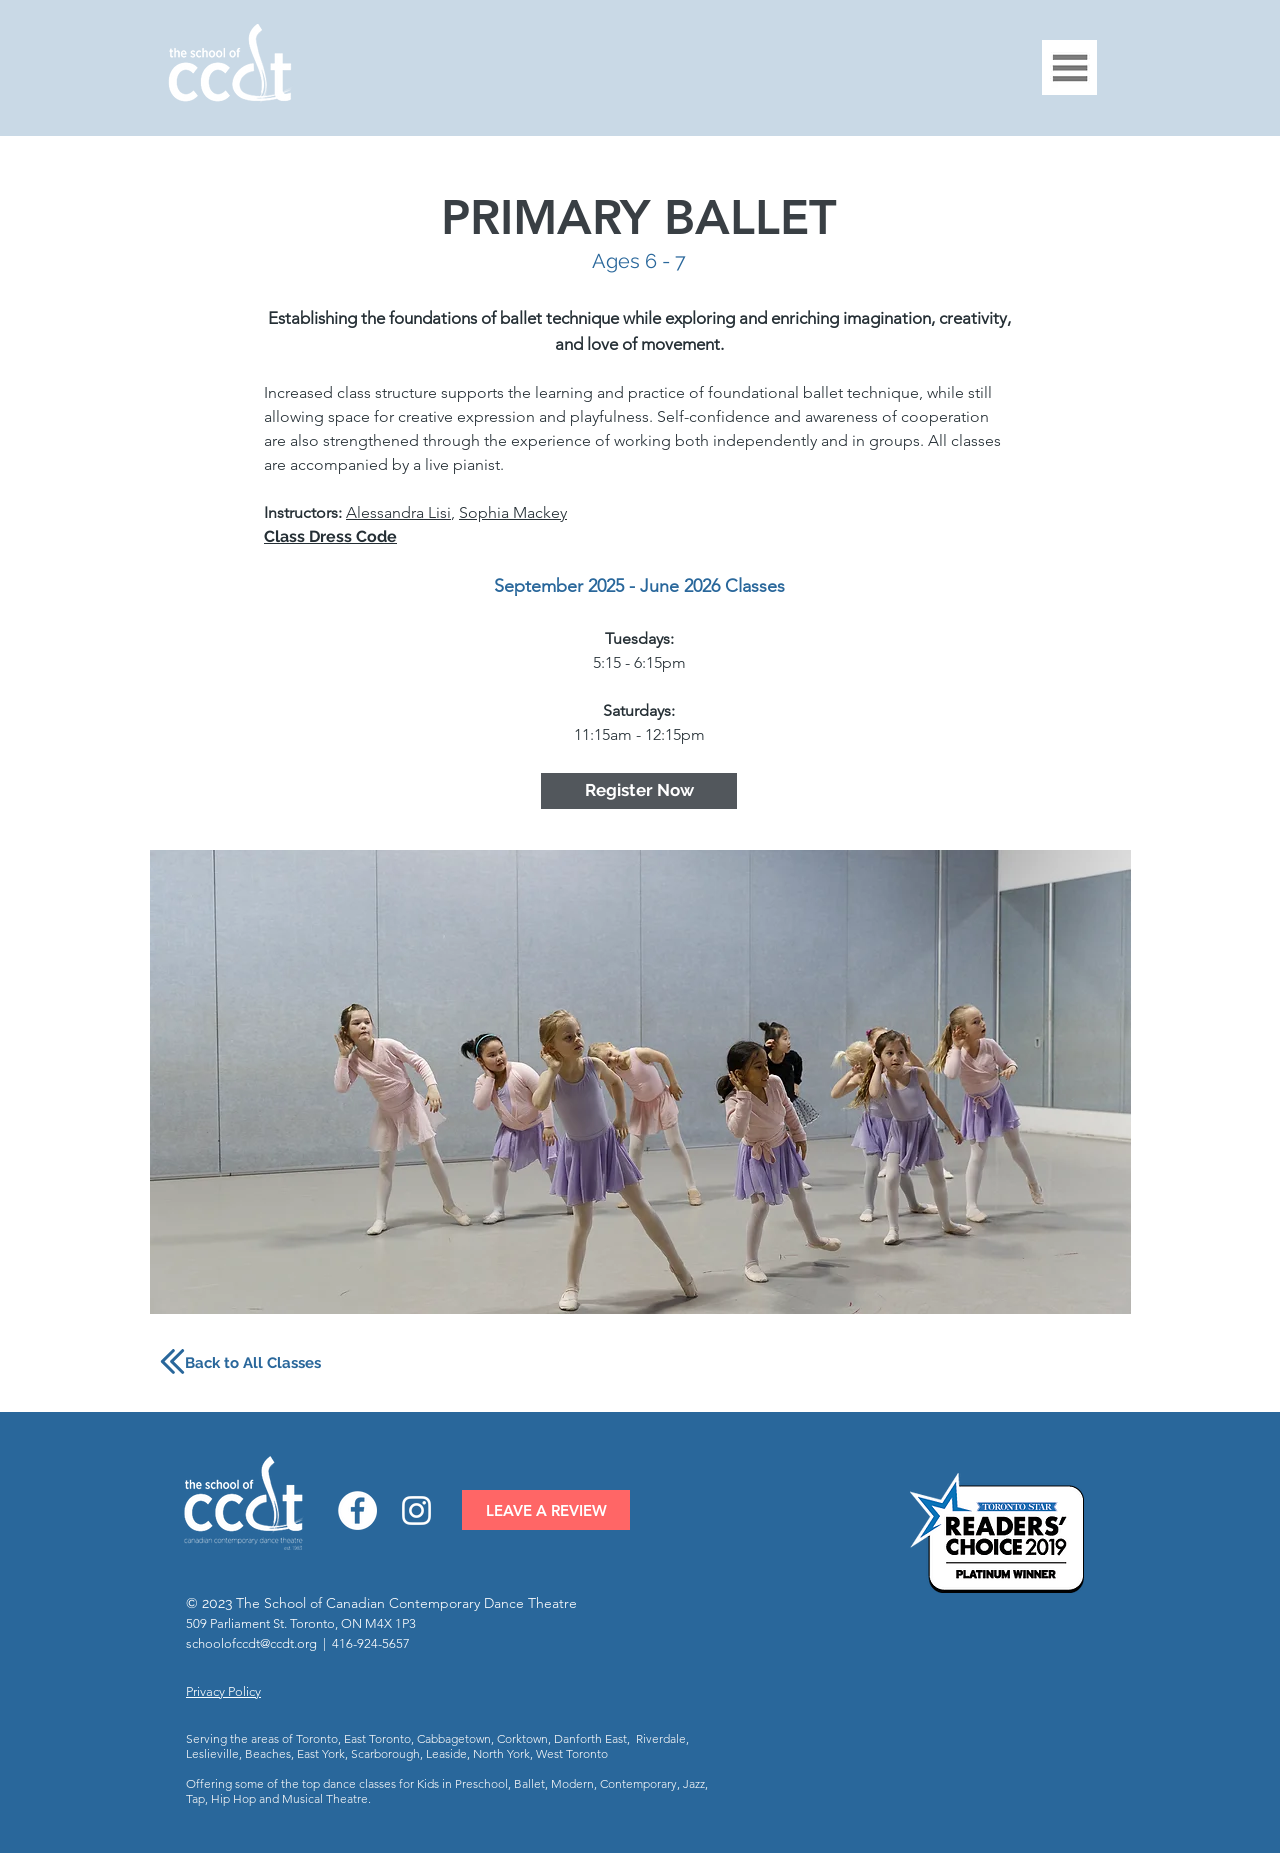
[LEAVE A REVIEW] (546, 1510)
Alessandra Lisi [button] (398, 512)
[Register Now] (639, 791)
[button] (1069, 67)
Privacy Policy (223, 1691)
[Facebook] (357, 1510)
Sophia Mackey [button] (513, 512)
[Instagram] (416, 1510)
